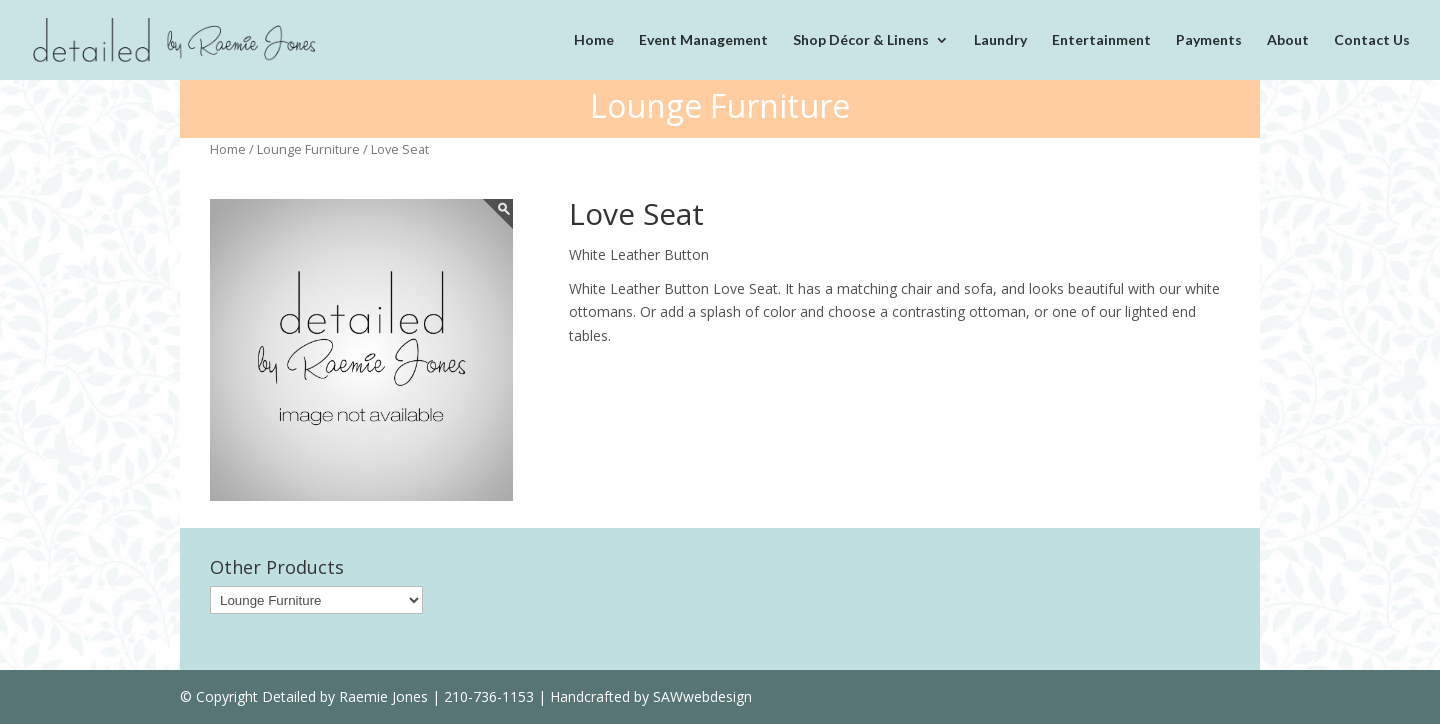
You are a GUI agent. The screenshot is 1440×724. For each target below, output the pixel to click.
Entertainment (1101, 40)
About (1288, 40)
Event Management (703, 40)
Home (594, 40)
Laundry (1000, 40)
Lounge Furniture (308, 149)
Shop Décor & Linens (861, 40)
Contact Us (1372, 40)
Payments (1209, 40)
